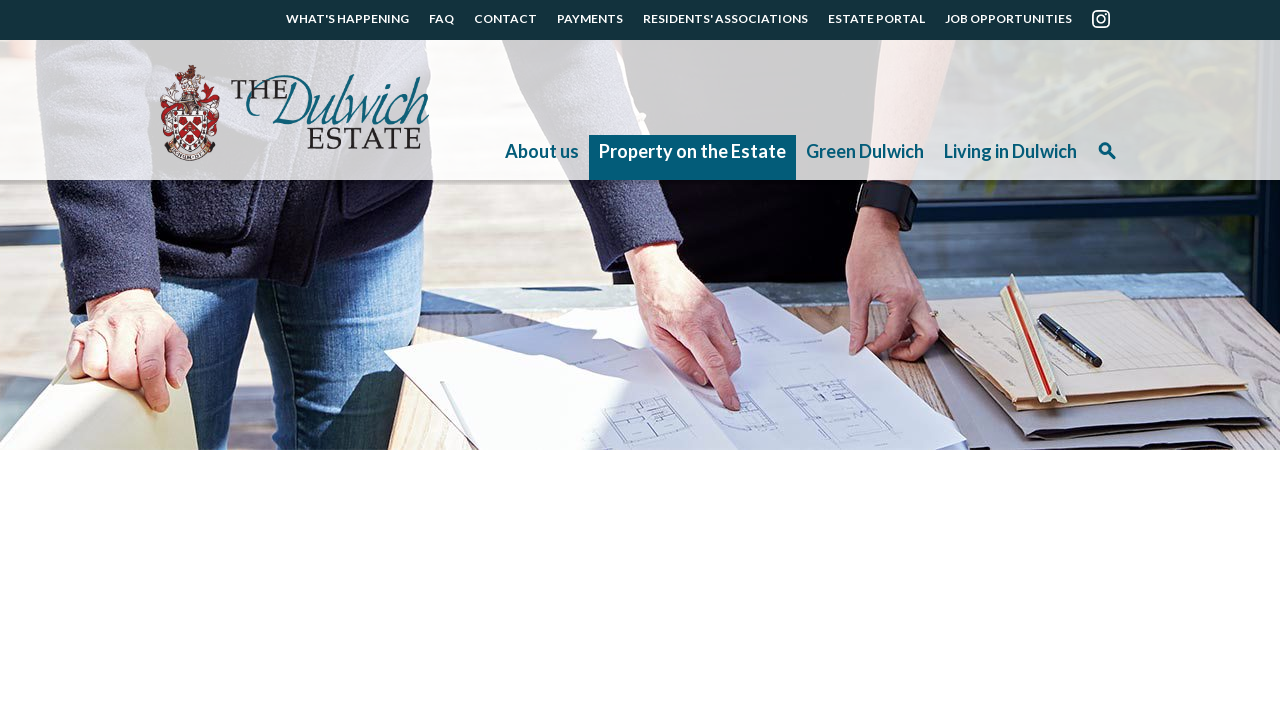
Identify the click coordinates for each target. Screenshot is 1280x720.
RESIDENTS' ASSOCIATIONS (725, 18)
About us (542, 151)
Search (1107, 157)
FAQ (441, 18)
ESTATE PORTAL (876, 18)
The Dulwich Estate (294, 113)
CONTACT (505, 18)
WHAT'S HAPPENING (347, 18)
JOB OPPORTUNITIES (1008, 18)
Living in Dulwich (1010, 151)
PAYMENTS (590, 18)
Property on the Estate (692, 151)
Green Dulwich (865, 151)
